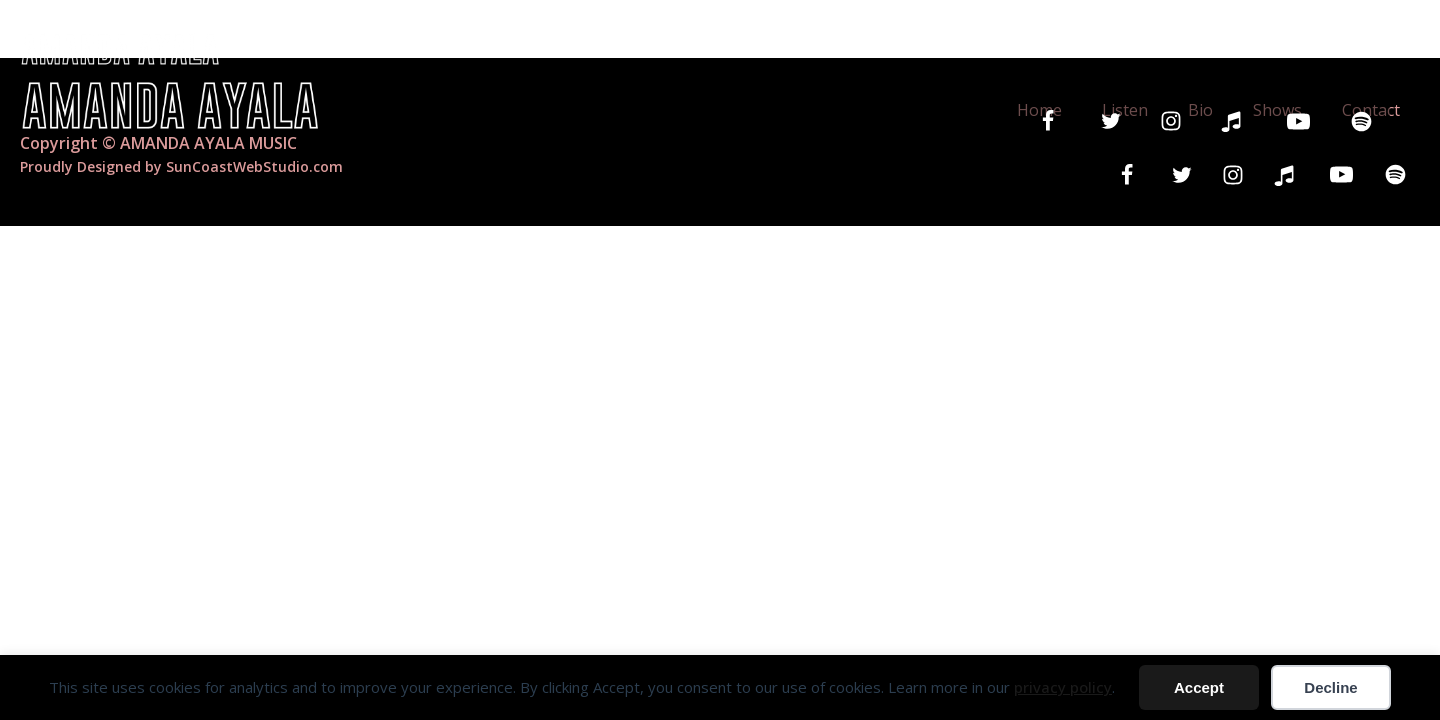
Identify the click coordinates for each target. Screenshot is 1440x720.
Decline (1330, 687)
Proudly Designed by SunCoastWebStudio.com (181, 166)
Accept (1199, 687)
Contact (1361, 48)
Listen (1090, 48)
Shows (1254, 48)
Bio (1172, 48)
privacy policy (1063, 687)
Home (998, 48)
